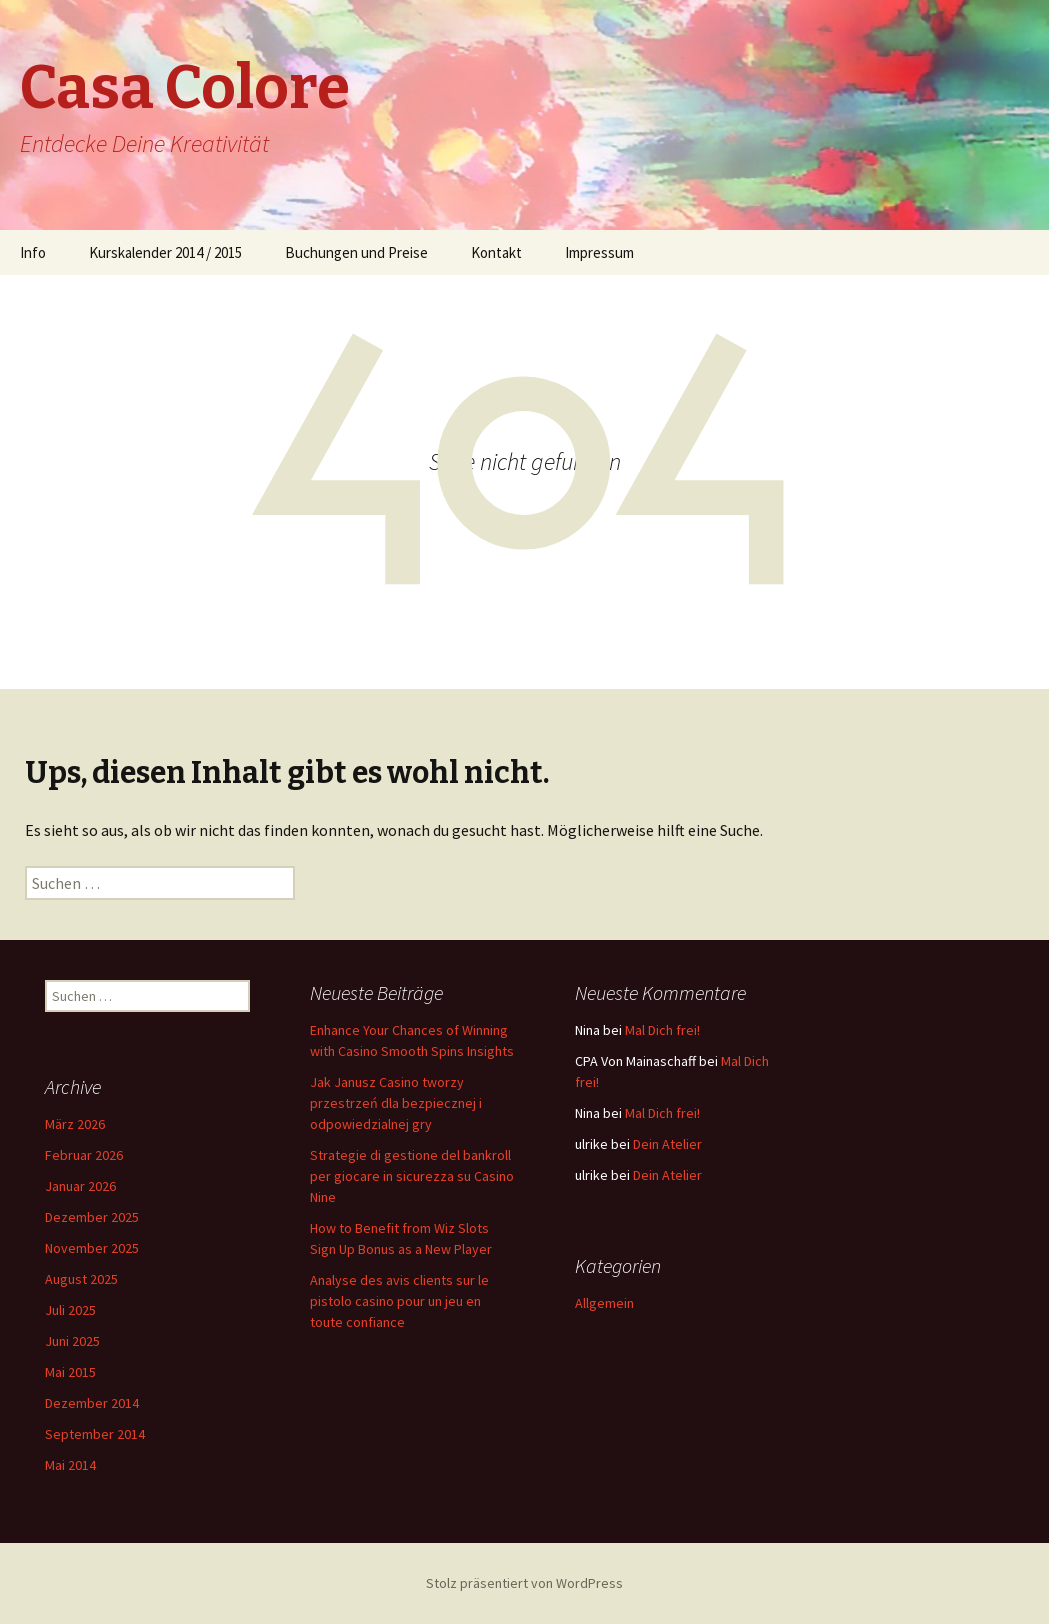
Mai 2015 (70, 1372)
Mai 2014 (70, 1465)
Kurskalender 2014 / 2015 (165, 252)
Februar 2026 (84, 1155)
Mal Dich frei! (662, 1030)
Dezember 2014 (92, 1403)
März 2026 (75, 1124)
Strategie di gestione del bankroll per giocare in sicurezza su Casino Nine (412, 1176)
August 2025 (81, 1279)
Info (33, 252)
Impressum (599, 252)
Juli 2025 (70, 1310)
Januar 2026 (80, 1186)
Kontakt (496, 252)
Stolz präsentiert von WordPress (524, 1583)
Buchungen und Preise (356, 252)
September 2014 (95, 1434)
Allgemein (604, 1303)
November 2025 (92, 1248)
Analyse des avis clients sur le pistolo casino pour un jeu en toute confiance (399, 1301)
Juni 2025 (72, 1341)
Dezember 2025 (92, 1217)
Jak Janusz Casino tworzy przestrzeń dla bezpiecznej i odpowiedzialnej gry (396, 1103)
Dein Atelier (667, 1144)
